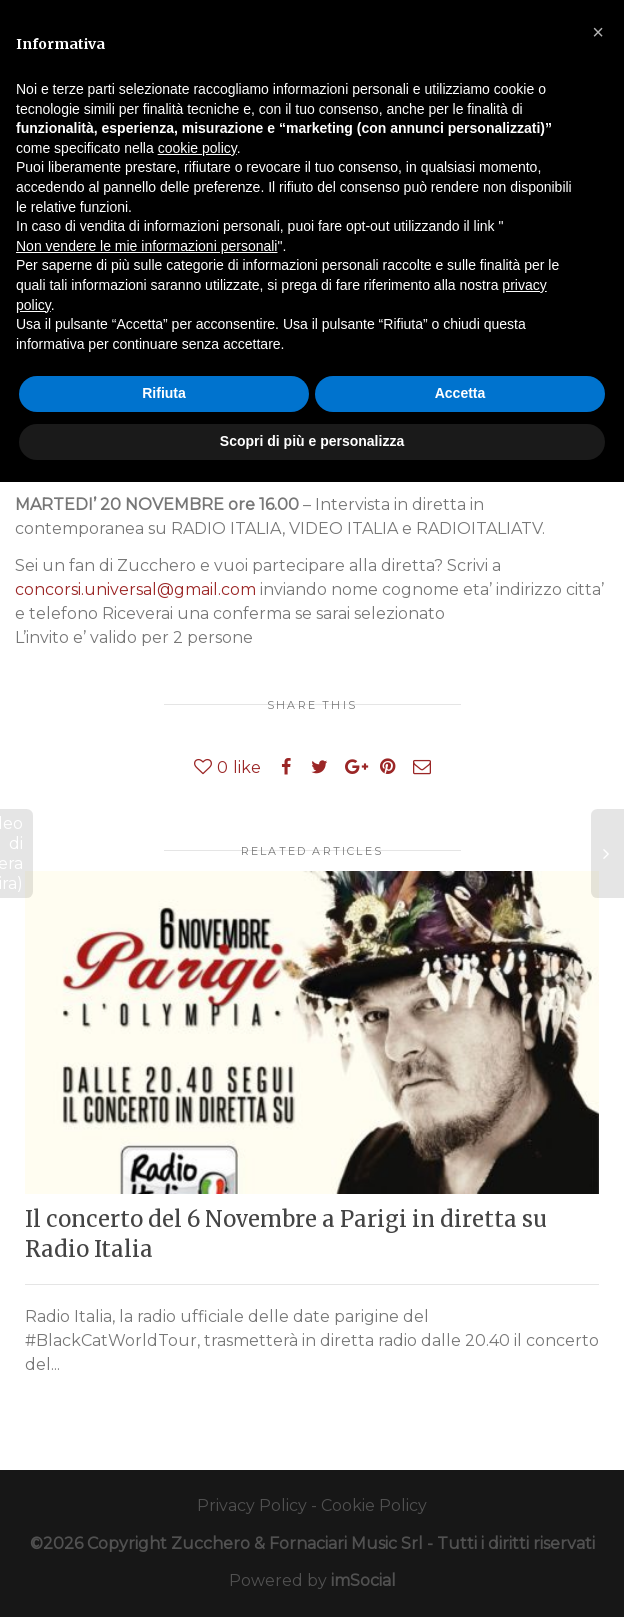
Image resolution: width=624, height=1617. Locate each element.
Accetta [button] (460, 393)
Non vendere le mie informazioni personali (146, 246)
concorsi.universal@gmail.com (135, 589)
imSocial (363, 1580)
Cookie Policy (374, 1505)
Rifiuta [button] (164, 393)
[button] (598, 32)
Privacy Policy (252, 1505)
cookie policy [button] (197, 148)
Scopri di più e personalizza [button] (312, 441)
